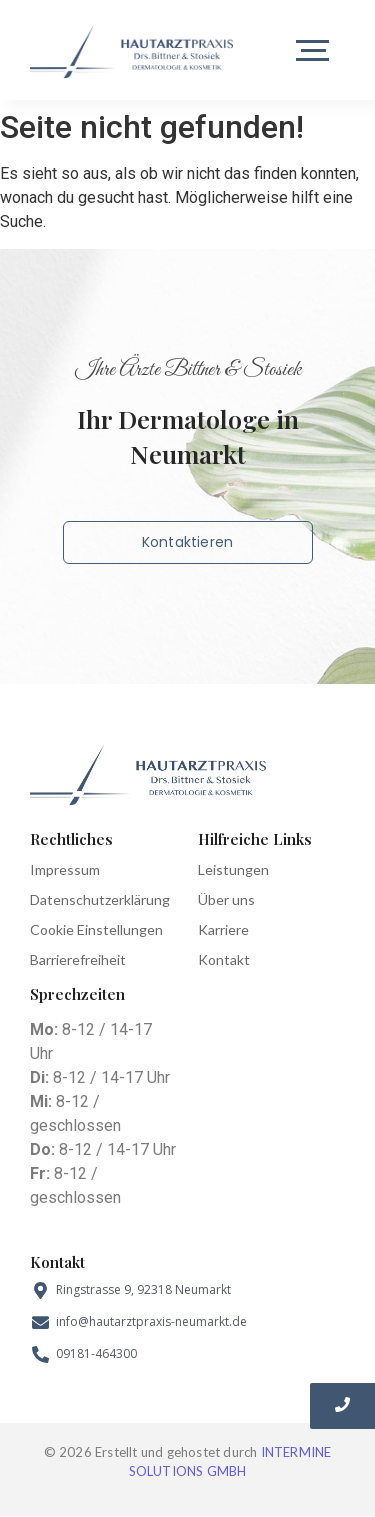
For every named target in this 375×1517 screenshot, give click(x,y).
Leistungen (233, 869)
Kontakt (224, 959)
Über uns (226, 899)
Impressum (65, 869)
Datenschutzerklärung (100, 899)
